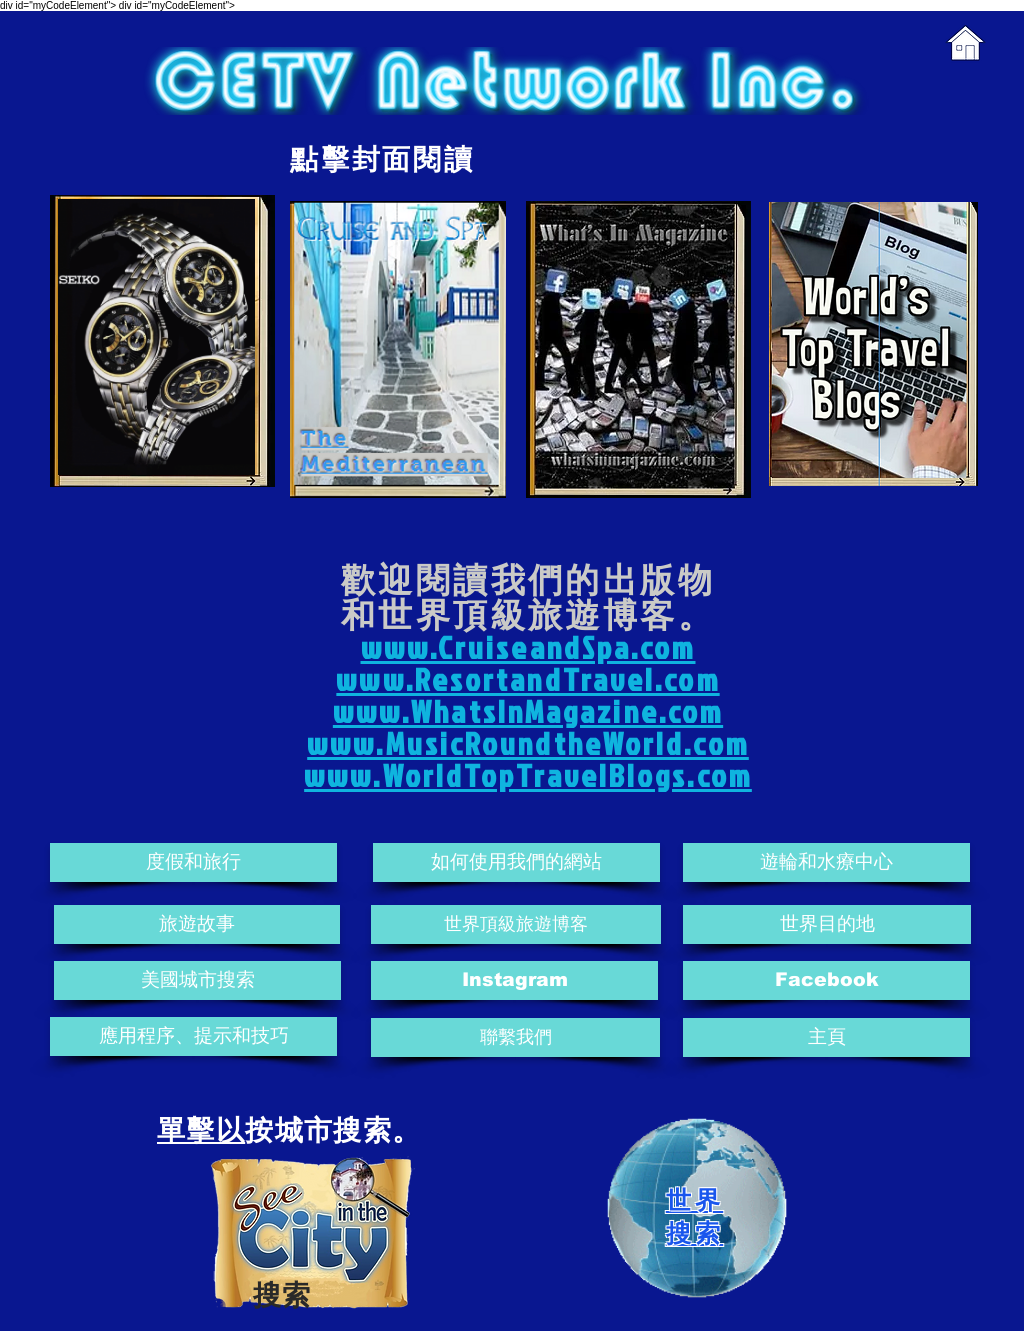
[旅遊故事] (197, 924)
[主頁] (826, 1037)
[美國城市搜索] (197, 980)
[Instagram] (514, 980)
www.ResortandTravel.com (527, 679)
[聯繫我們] (515, 1037)
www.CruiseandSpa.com (528, 647)
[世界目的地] (827, 924)
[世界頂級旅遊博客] (516, 924)
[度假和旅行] (193, 862)
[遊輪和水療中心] (826, 862)
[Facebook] (826, 980)
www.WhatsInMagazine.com (528, 711)
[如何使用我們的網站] (516, 862)
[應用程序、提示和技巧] (193, 1036)
